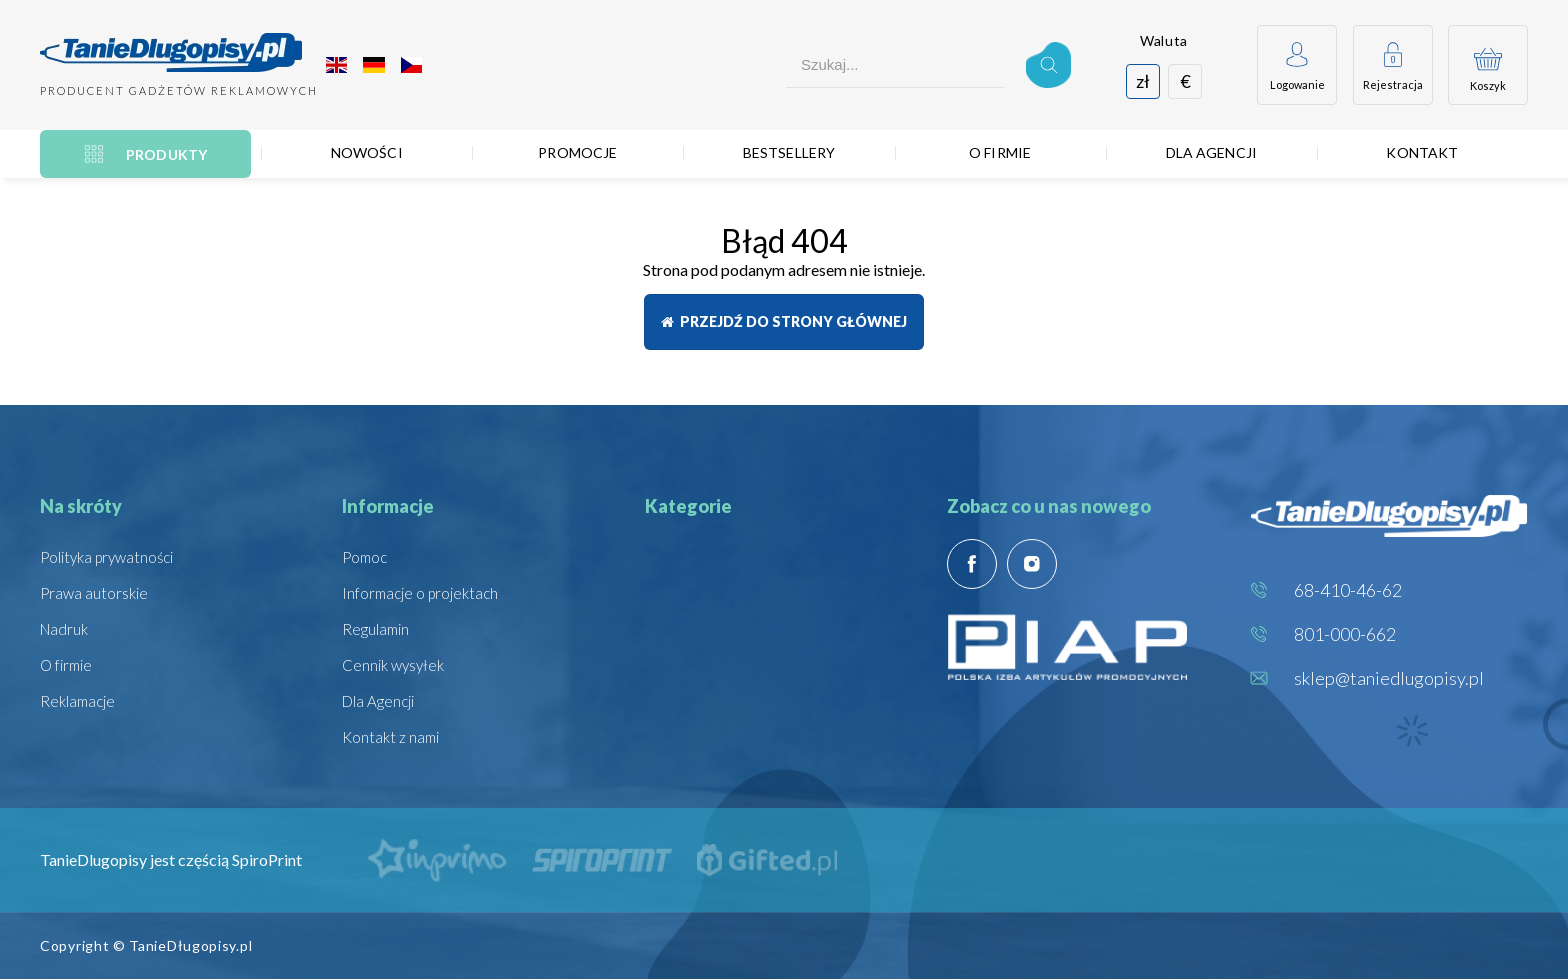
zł (1143, 81)
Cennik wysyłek (393, 665)
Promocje (577, 152)
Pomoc (364, 557)
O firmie (1000, 152)
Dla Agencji (1212, 152)
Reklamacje (77, 701)
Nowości (367, 152)
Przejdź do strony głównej (784, 321)
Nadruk (64, 629)
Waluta (1164, 40)
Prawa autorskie (94, 593)
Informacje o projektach (420, 593)
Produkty (166, 154)
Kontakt (1422, 152)
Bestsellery (789, 152)
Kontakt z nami (390, 737)
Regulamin (375, 629)
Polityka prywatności (106, 557)
